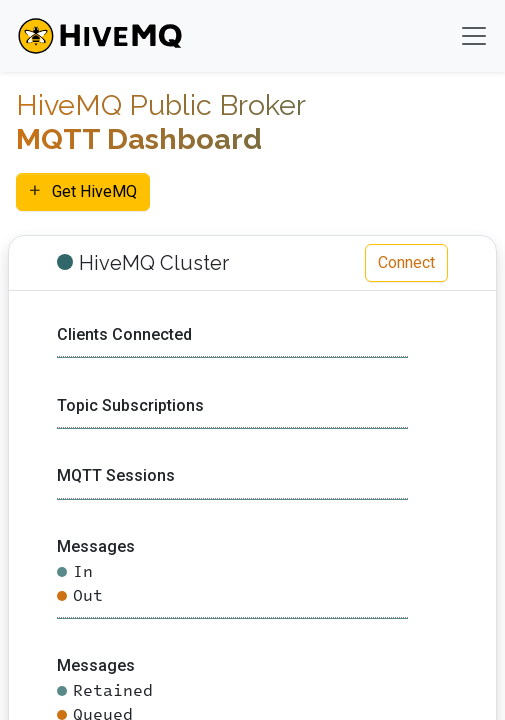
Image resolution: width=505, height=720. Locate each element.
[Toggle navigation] (474, 36)
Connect (406, 262)
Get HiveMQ (83, 190)
